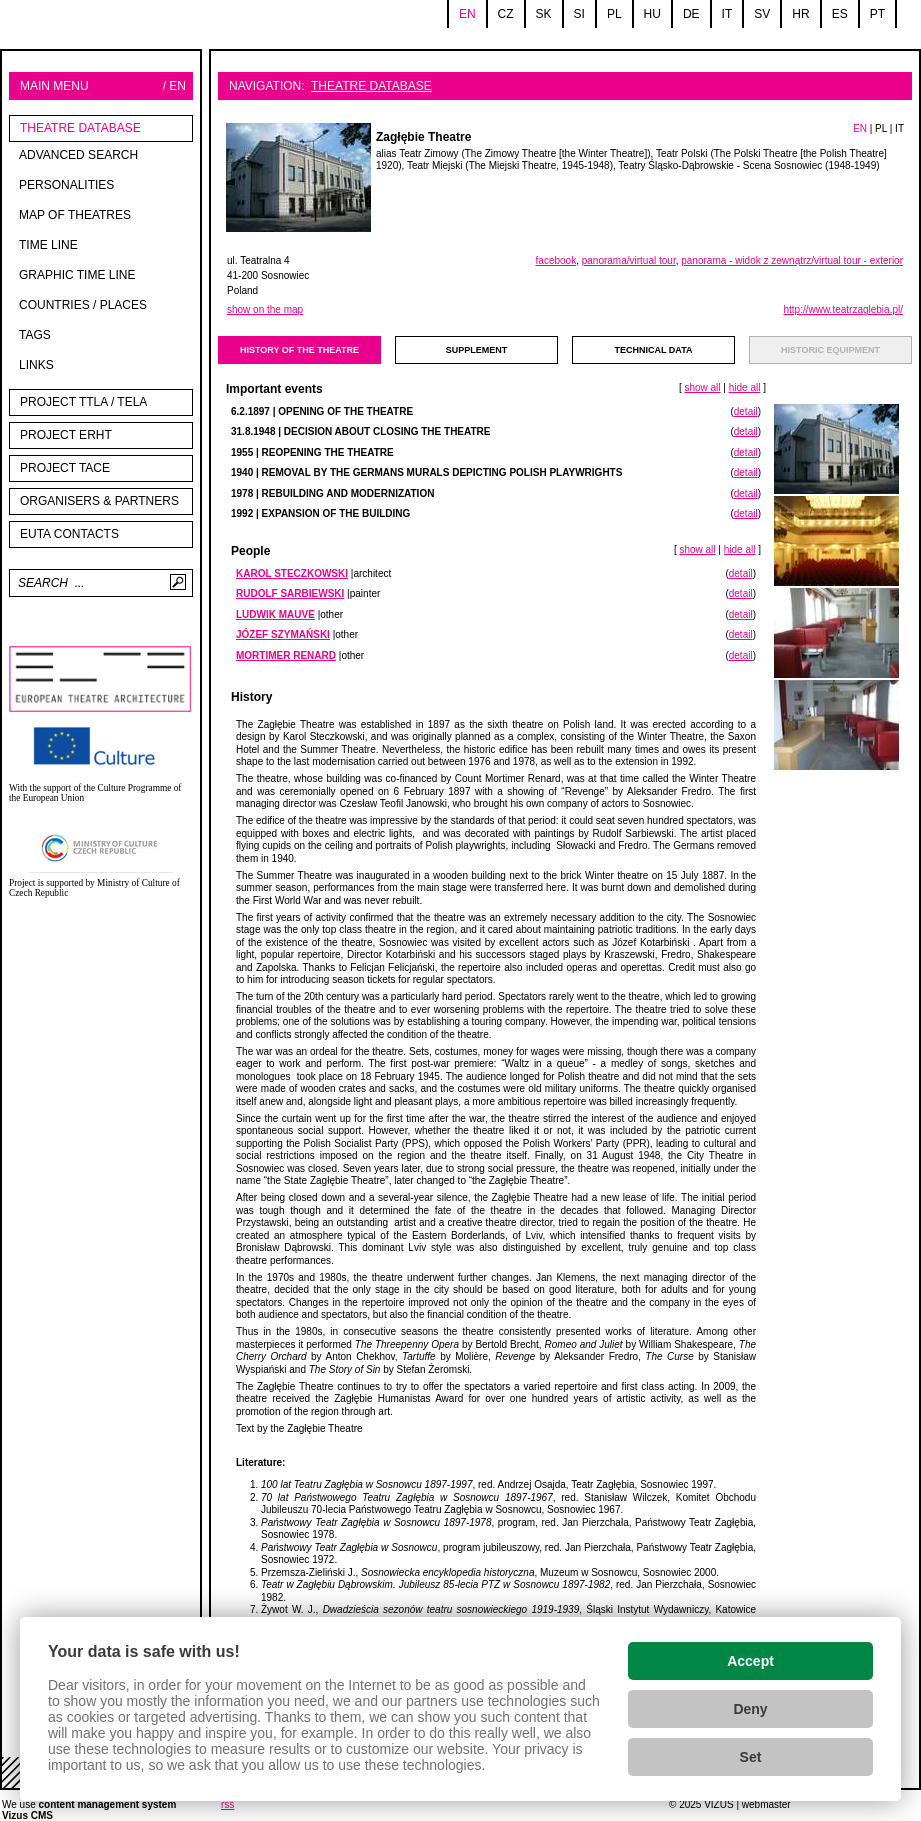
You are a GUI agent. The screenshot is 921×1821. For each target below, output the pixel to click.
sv (762, 14)
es (840, 14)
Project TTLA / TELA (83, 402)
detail (746, 411)
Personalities (66, 185)
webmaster (766, 1804)
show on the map (265, 309)
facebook (556, 260)
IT (899, 128)
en (467, 14)
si (579, 14)
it (727, 14)
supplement (477, 350)
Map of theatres (75, 215)
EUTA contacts (69, 534)
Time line (48, 245)
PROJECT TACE (65, 468)
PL (881, 128)
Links (36, 365)
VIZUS (718, 1804)
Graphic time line (77, 275)
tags (35, 335)
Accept (750, 1661)
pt (877, 14)
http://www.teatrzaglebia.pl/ (843, 309)
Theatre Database (80, 128)
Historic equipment (830, 350)
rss (227, 1804)
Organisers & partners (99, 501)
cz (506, 14)
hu (652, 14)
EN (860, 128)
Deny (750, 1709)
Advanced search (78, 155)
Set (751, 1757)
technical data (654, 350)
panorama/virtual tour (629, 260)
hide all (745, 387)
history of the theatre (299, 350)
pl (614, 14)
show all (702, 387)
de (691, 14)
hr (800, 14)
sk (544, 14)
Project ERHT (66, 435)
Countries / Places (83, 305)
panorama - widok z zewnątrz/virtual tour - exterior (792, 260)
